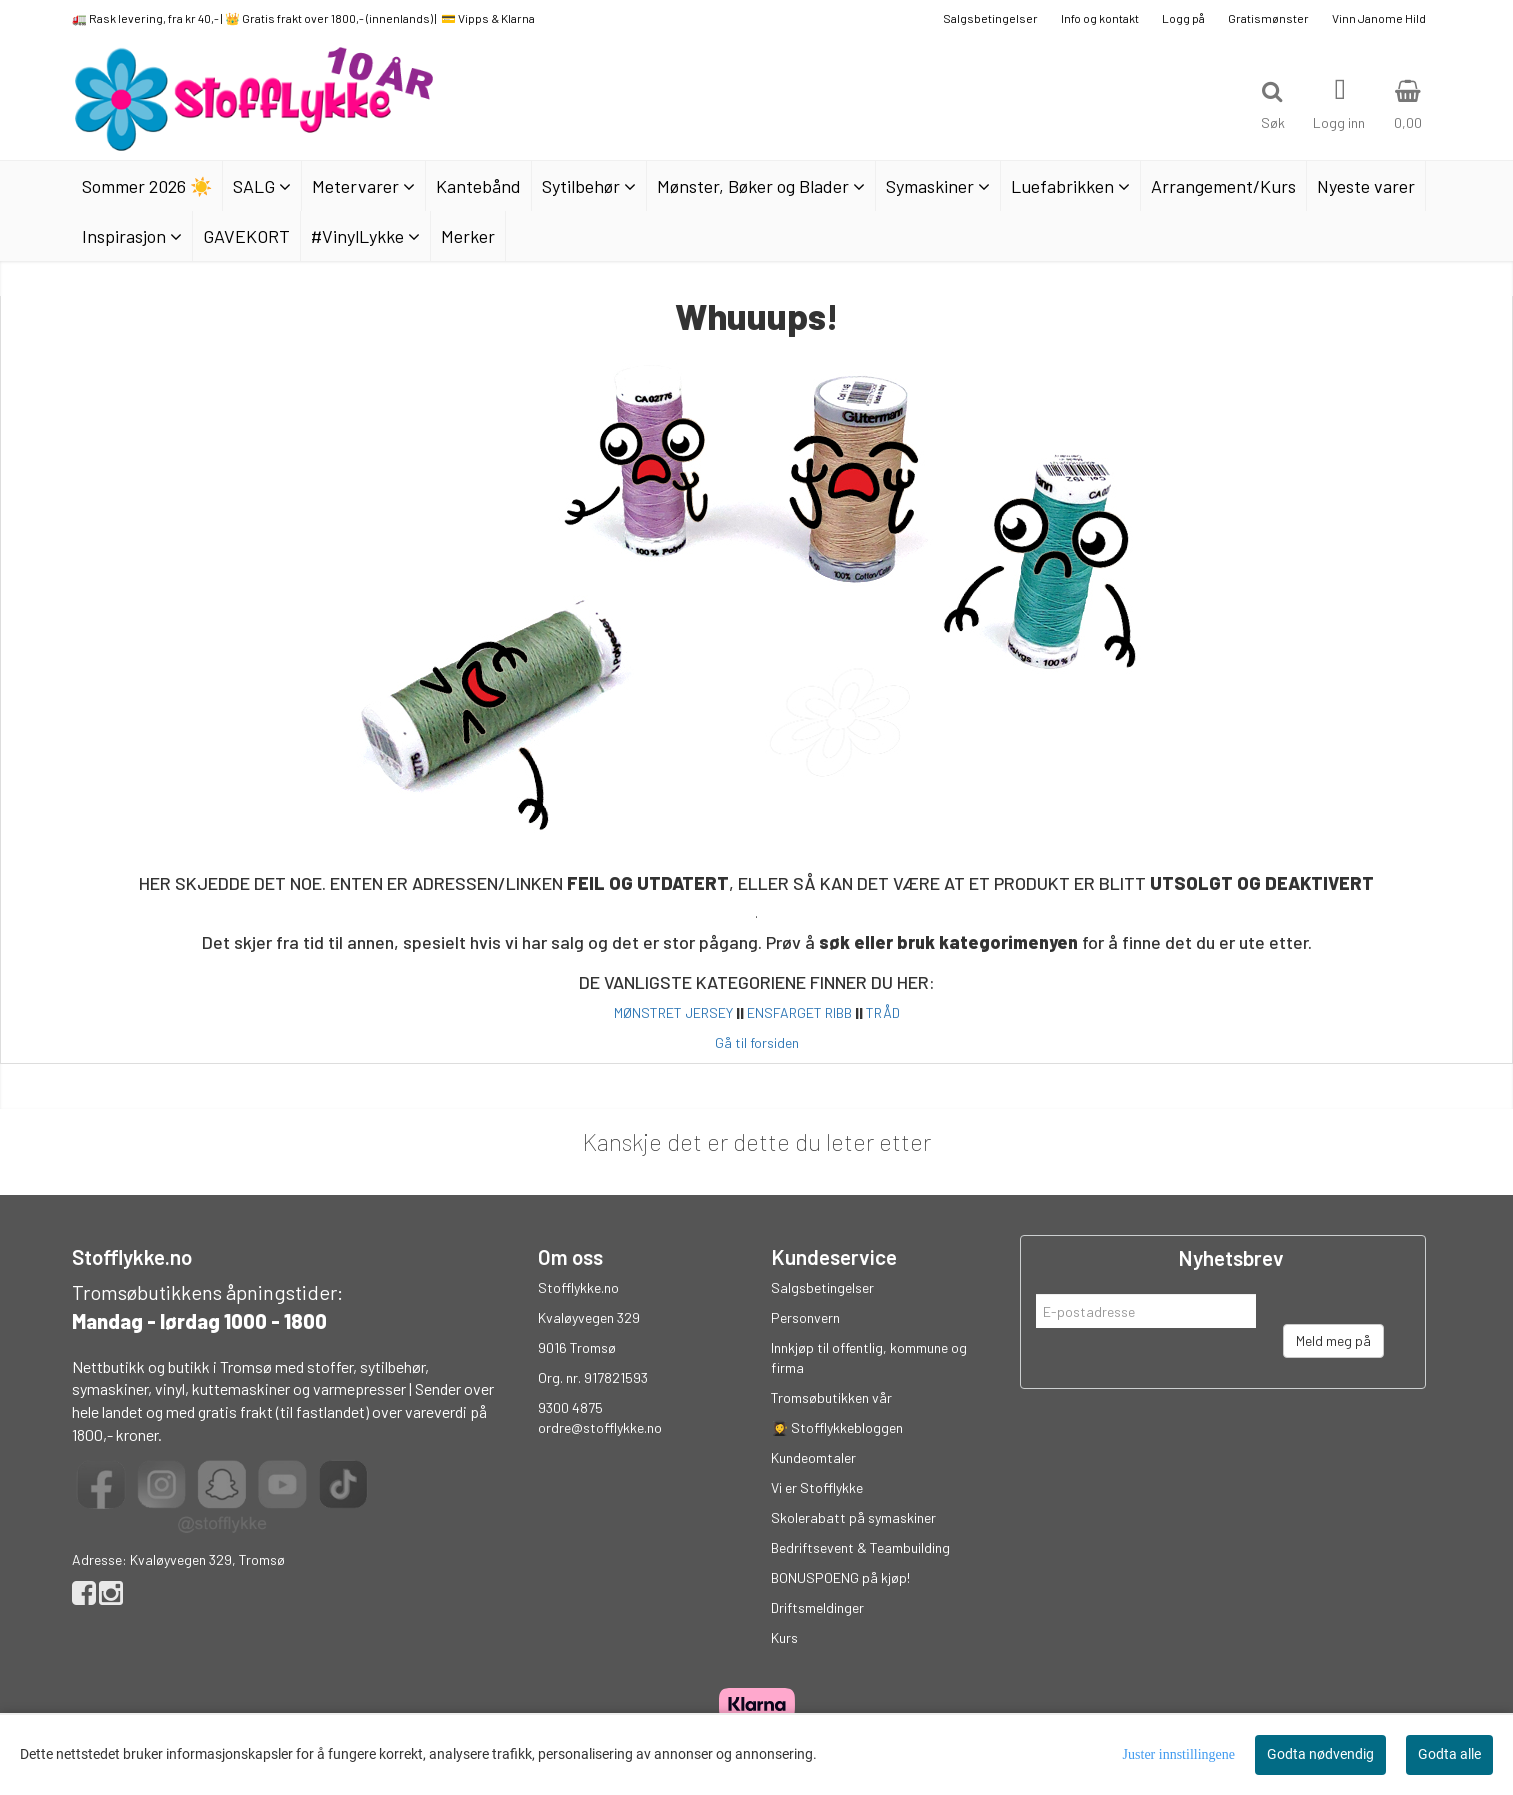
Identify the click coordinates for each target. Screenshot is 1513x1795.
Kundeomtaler (813, 1457)
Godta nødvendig (1320, 1754)
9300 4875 (570, 1407)
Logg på (1183, 18)
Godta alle (1449, 1754)
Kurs (784, 1637)
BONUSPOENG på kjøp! (840, 1577)
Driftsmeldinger (817, 1607)
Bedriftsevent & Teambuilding (860, 1547)
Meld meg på (1333, 1340)
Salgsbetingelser (990, 18)
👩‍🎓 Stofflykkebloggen (837, 1427)
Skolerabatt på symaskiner (853, 1517)
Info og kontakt (1100, 18)
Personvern (805, 1317)
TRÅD (883, 1012)
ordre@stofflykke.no (600, 1427)
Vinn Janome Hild (1379, 18)
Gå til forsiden (757, 1042)
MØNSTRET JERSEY (673, 1012)
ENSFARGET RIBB (799, 1012)
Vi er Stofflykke (817, 1487)
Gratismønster (1268, 18)
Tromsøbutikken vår (831, 1397)
